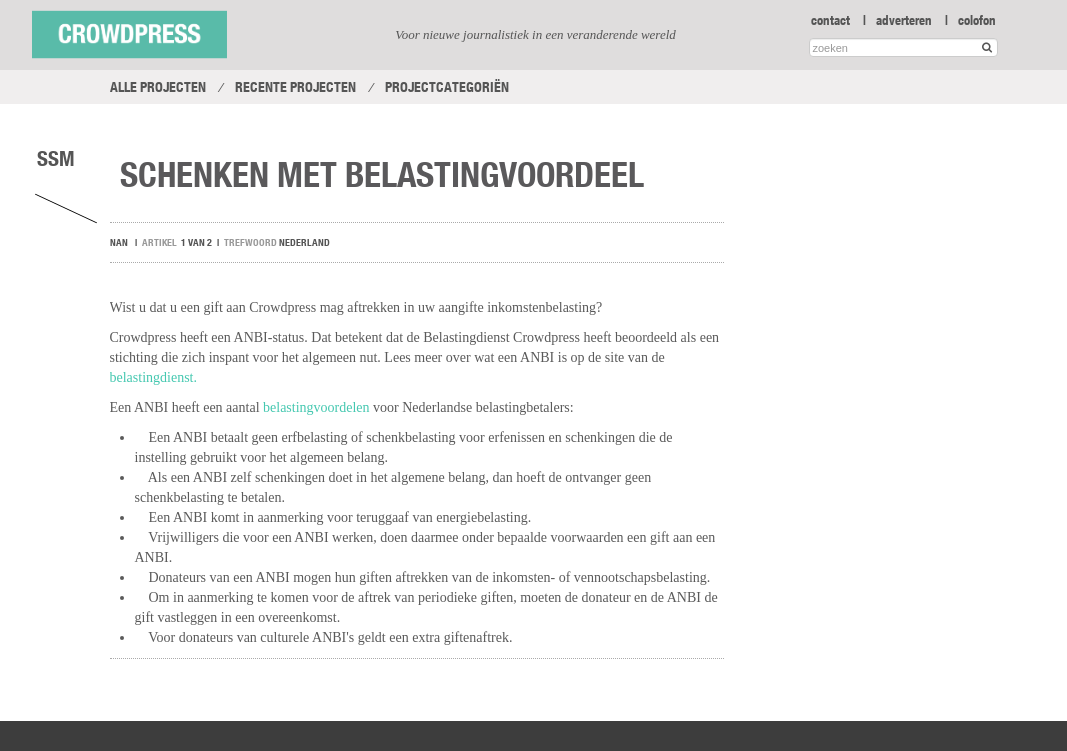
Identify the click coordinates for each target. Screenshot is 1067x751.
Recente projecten (295, 87)
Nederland (304, 242)
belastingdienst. (154, 377)
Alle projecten (158, 87)
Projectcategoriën (447, 87)
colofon (977, 20)
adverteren (904, 20)
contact (830, 20)
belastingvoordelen (316, 407)
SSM (56, 158)
